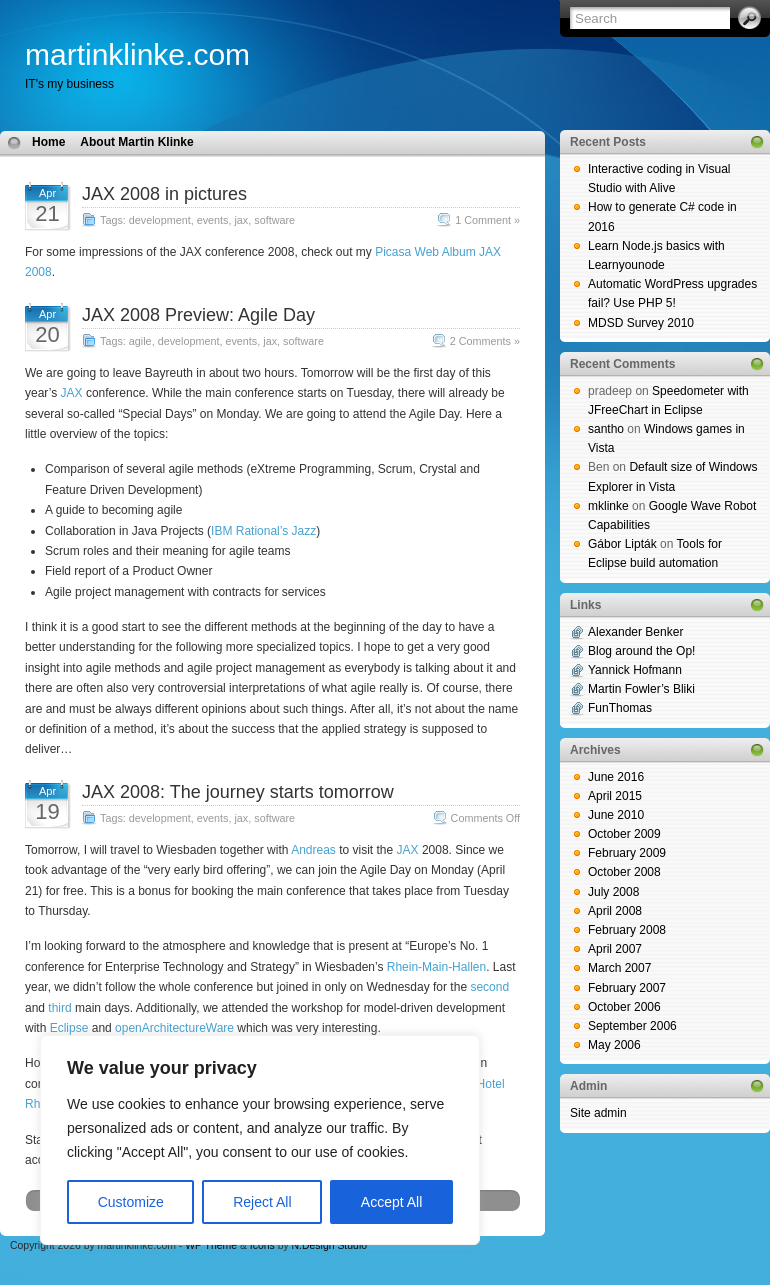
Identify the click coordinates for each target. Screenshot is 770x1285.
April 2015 (615, 796)
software (274, 220)
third (59, 1008)
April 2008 (615, 911)
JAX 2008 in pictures (164, 194)
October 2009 (624, 834)
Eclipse (69, 1028)
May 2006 (614, 1045)
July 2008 (613, 892)
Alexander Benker (635, 632)
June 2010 (616, 815)
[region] (260, 1140)
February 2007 (627, 988)
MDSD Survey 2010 (641, 323)
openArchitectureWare (174, 1028)
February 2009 (627, 853)
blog (11, 1275)
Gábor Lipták (622, 544)
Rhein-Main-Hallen (436, 967)
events (213, 220)
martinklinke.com (137, 54)
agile (140, 341)
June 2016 (616, 777)
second (489, 987)
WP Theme (211, 1245)
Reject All (262, 1202)
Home (48, 142)
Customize (131, 1202)
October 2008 (624, 872)
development (160, 220)
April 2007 (615, 949)
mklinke (608, 506)
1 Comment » (487, 220)
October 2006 (624, 1007)
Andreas (313, 850)
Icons (262, 1245)
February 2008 (627, 930)
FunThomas (620, 708)
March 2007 (619, 968)
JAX (72, 393)
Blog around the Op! (641, 651)
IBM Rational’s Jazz (263, 531)
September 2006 (632, 1026)
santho (606, 429)
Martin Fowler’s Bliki (641, 689)
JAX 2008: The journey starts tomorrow (238, 792)
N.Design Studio (329, 1245)
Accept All (391, 1202)
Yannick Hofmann (635, 670)
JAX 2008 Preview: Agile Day (198, 315)
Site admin (598, 1113)
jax (241, 220)
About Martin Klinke (136, 142)
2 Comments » (485, 341)
